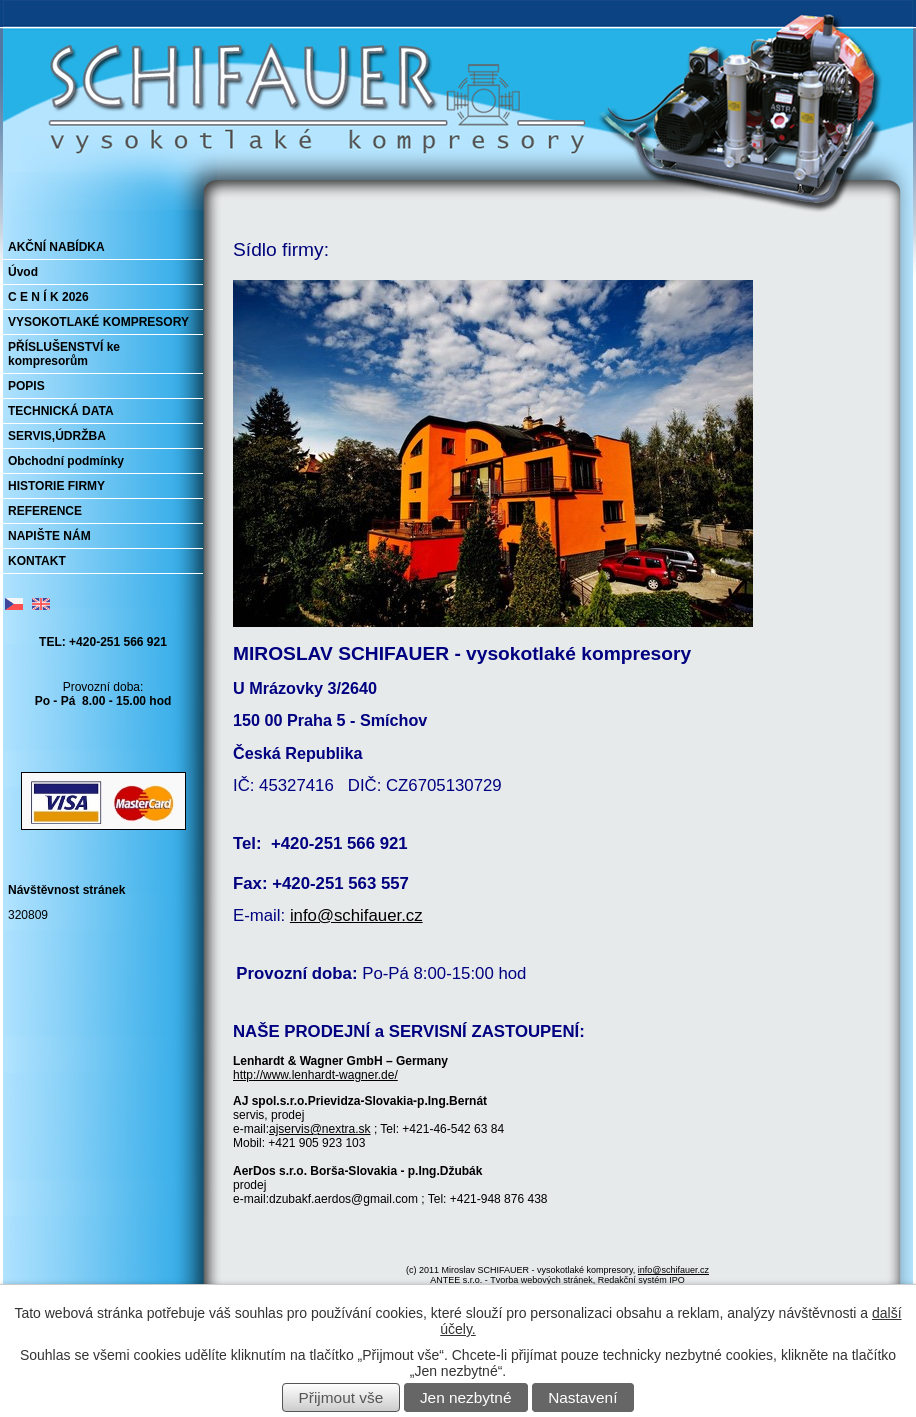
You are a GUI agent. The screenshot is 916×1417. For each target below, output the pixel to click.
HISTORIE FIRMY (56, 486)
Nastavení (582, 1397)
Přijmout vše (341, 1397)
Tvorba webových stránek (541, 1280)
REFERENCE (45, 511)
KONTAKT (37, 561)
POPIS (26, 386)
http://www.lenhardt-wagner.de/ (315, 1075)
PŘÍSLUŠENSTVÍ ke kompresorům (64, 354)
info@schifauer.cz (356, 915)
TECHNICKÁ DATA (61, 411)
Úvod (23, 272)
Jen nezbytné (466, 1397)
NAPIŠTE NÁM (49, 536)
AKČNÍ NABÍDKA (56, 247)
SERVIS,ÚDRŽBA (57, 436)
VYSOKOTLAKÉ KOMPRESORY (98, 322)
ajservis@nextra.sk (320, 1129)
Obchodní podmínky (66, 461)
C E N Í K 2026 (48, 297)
